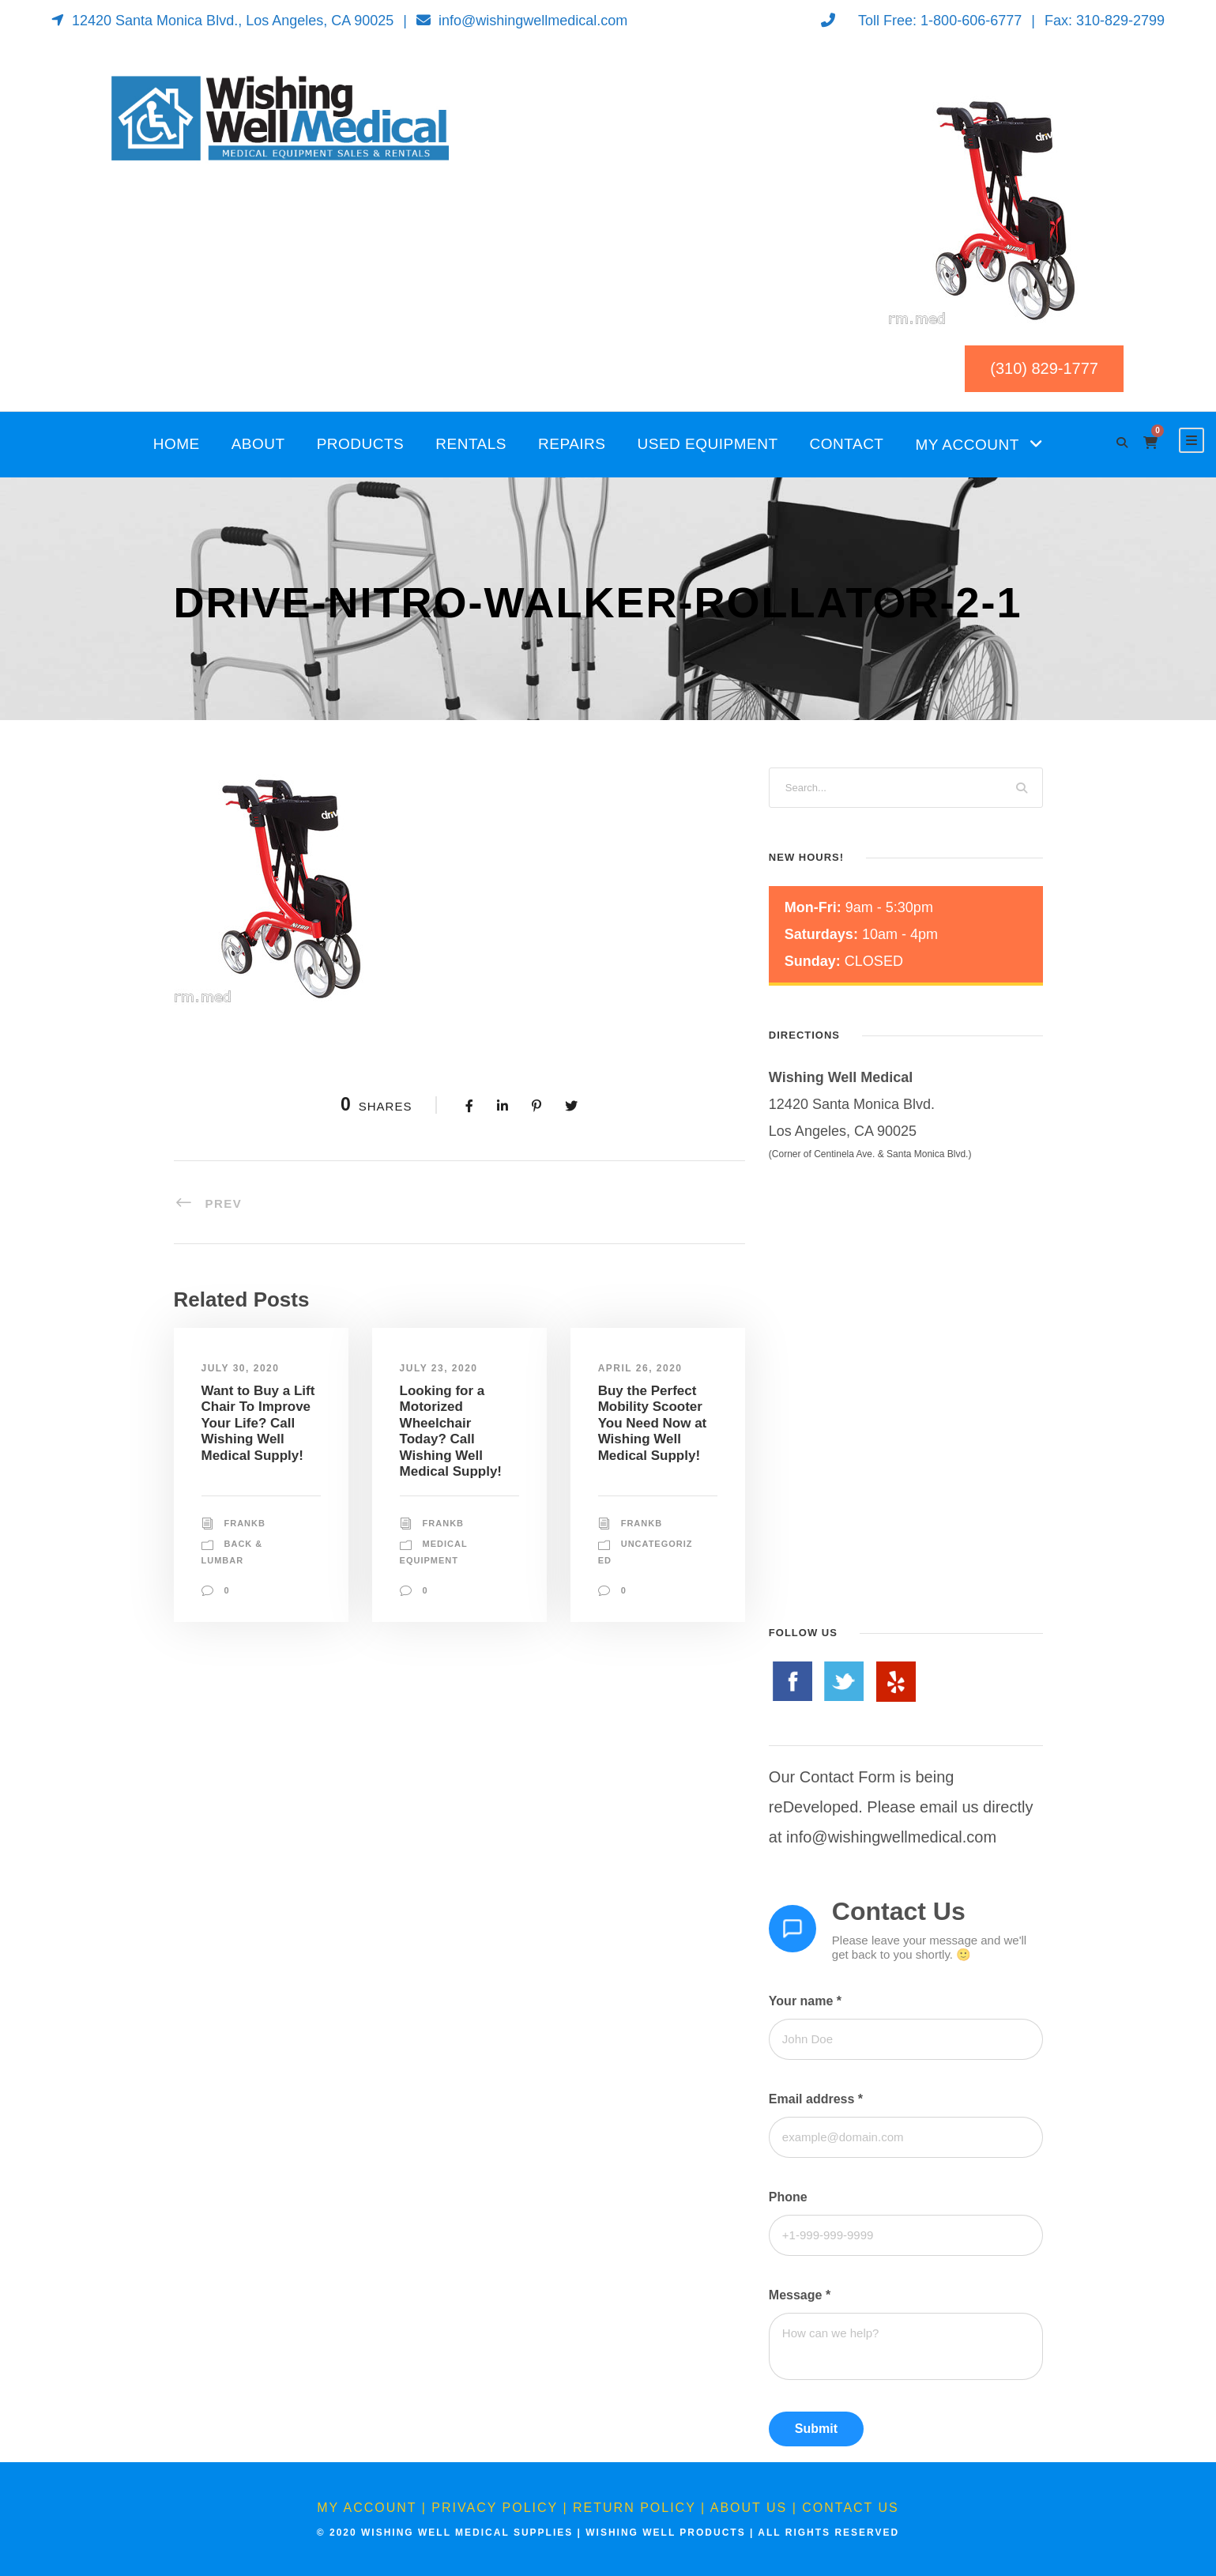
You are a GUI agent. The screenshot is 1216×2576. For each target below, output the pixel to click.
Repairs (572, 444)
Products (361, 444)
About (258, 444)
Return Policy (634, 2507)
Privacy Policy (494, 2507)
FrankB (244, 1523)
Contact (847, 444)
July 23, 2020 (439, 1368)
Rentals (470, 444)
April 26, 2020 (640, 1368)
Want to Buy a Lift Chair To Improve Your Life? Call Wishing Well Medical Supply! (258, 1423)
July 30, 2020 (240, 1368)
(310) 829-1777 (1044, 368)
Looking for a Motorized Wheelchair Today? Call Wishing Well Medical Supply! (451, 1431)
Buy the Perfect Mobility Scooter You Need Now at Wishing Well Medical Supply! (652, 1423)
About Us (749, 2507)
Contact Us (850, 2507)
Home (176, 444)
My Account (966, 444)
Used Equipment (708, 444)
